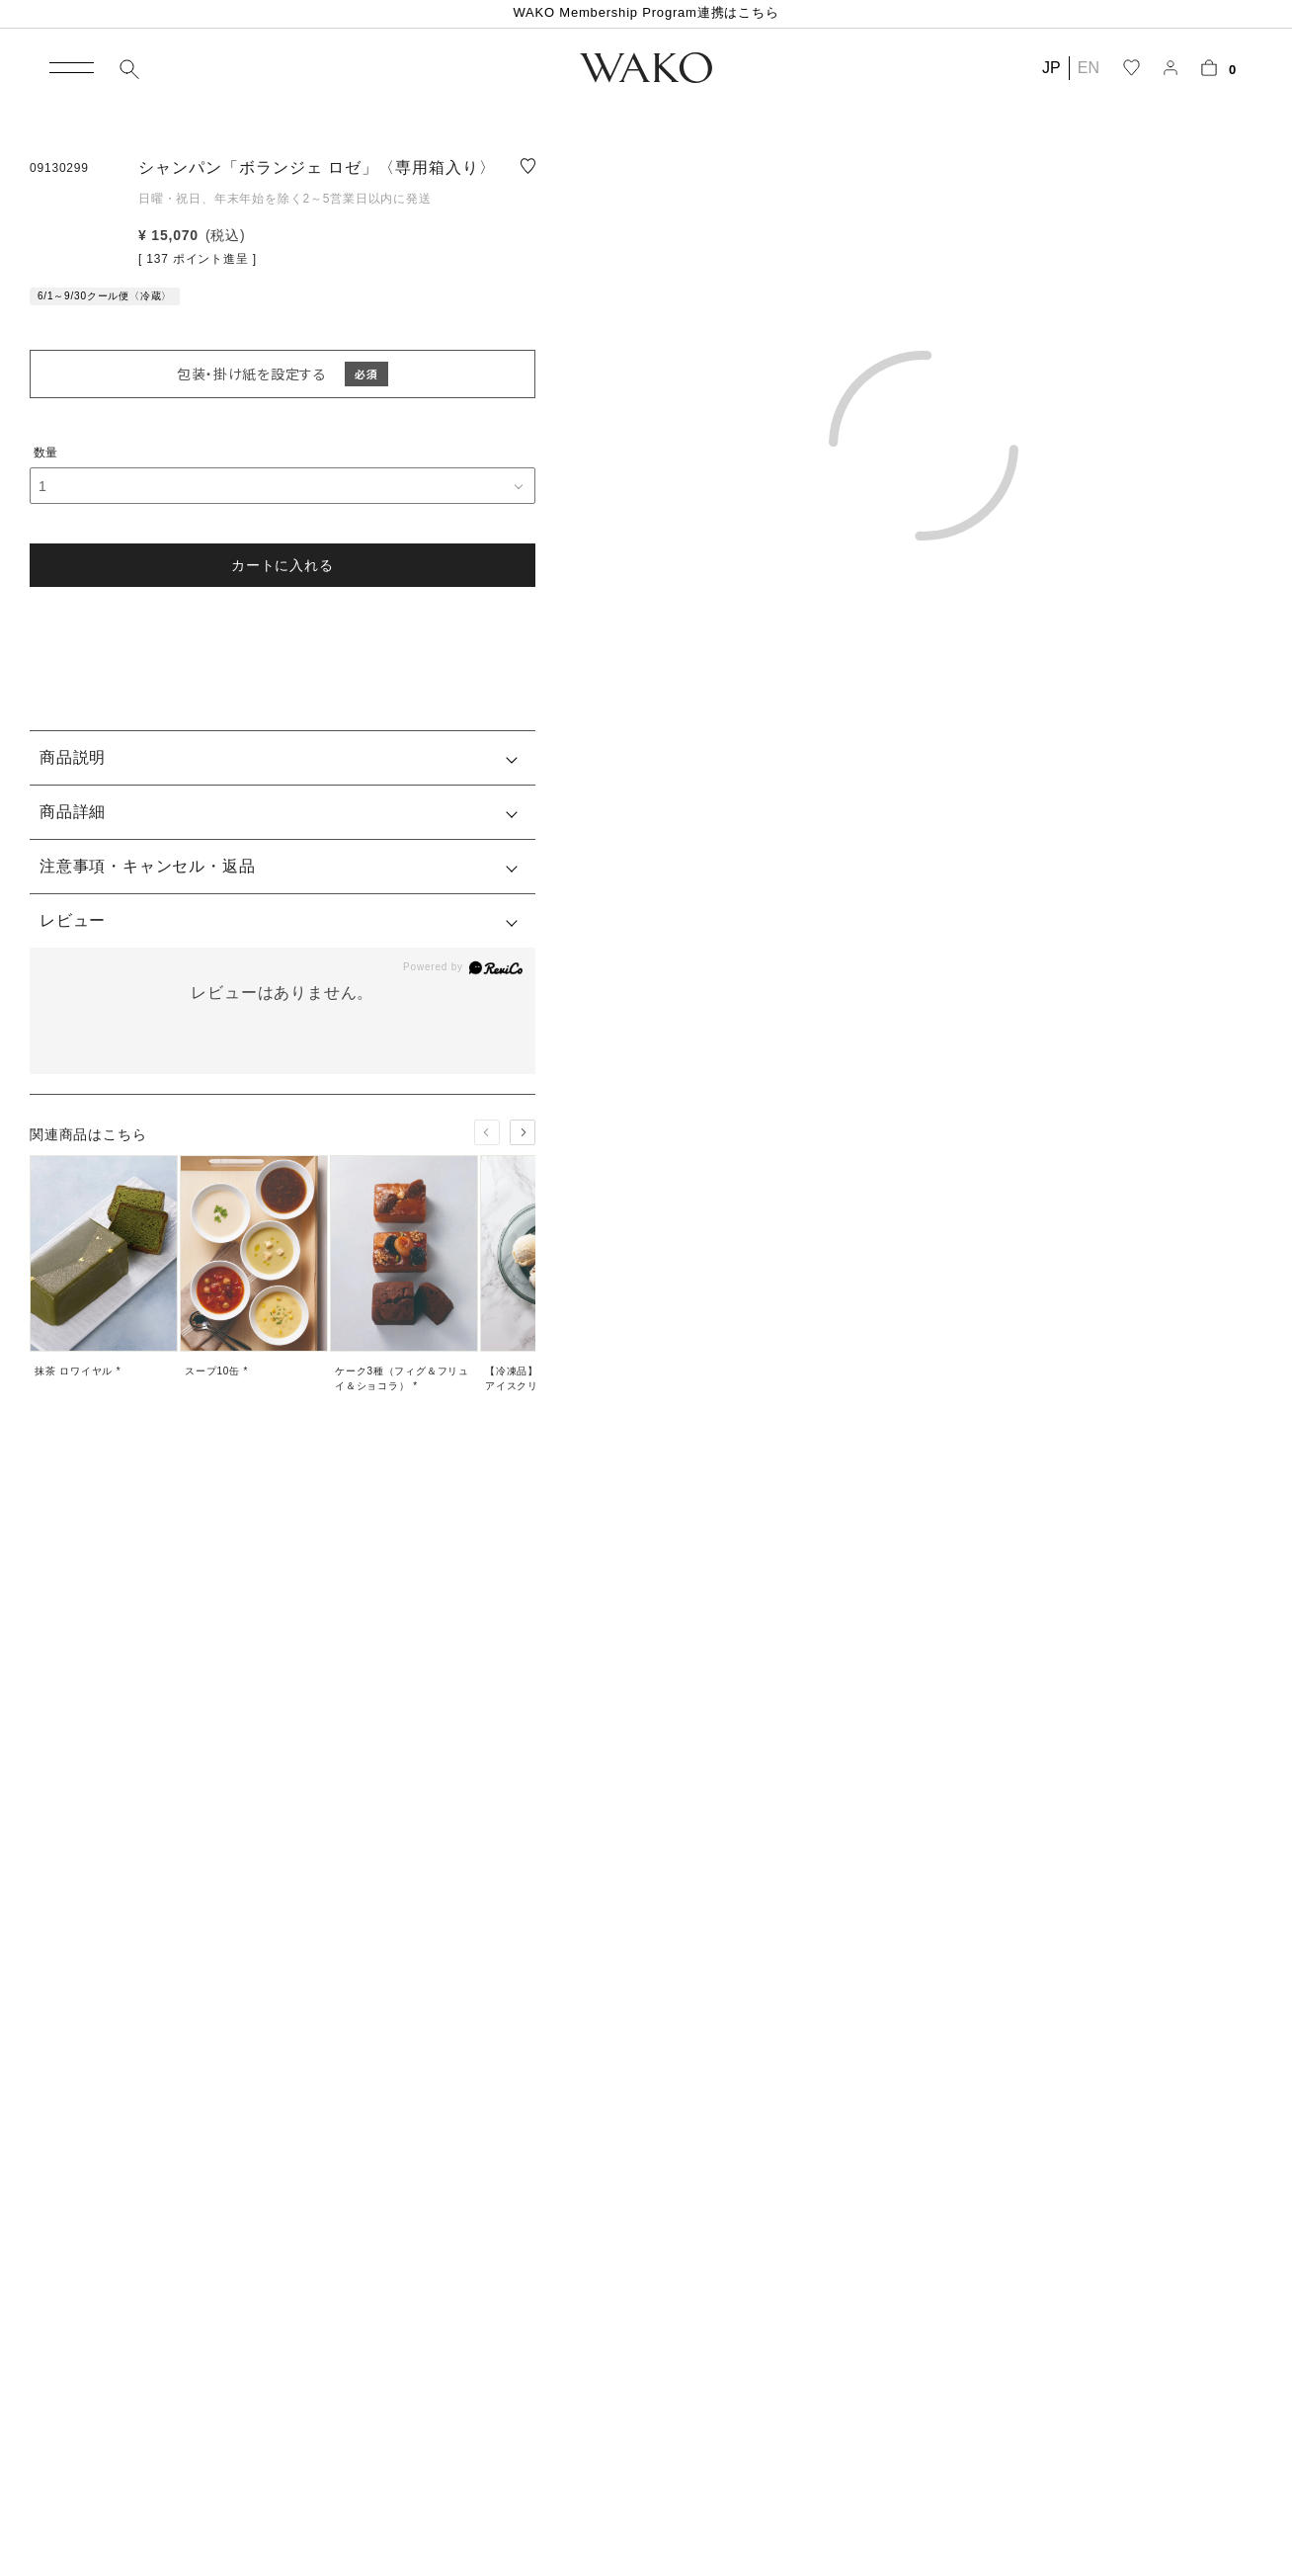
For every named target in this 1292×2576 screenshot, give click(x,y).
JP (1051, 67)
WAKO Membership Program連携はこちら (645, 12)
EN (1088, 67)
